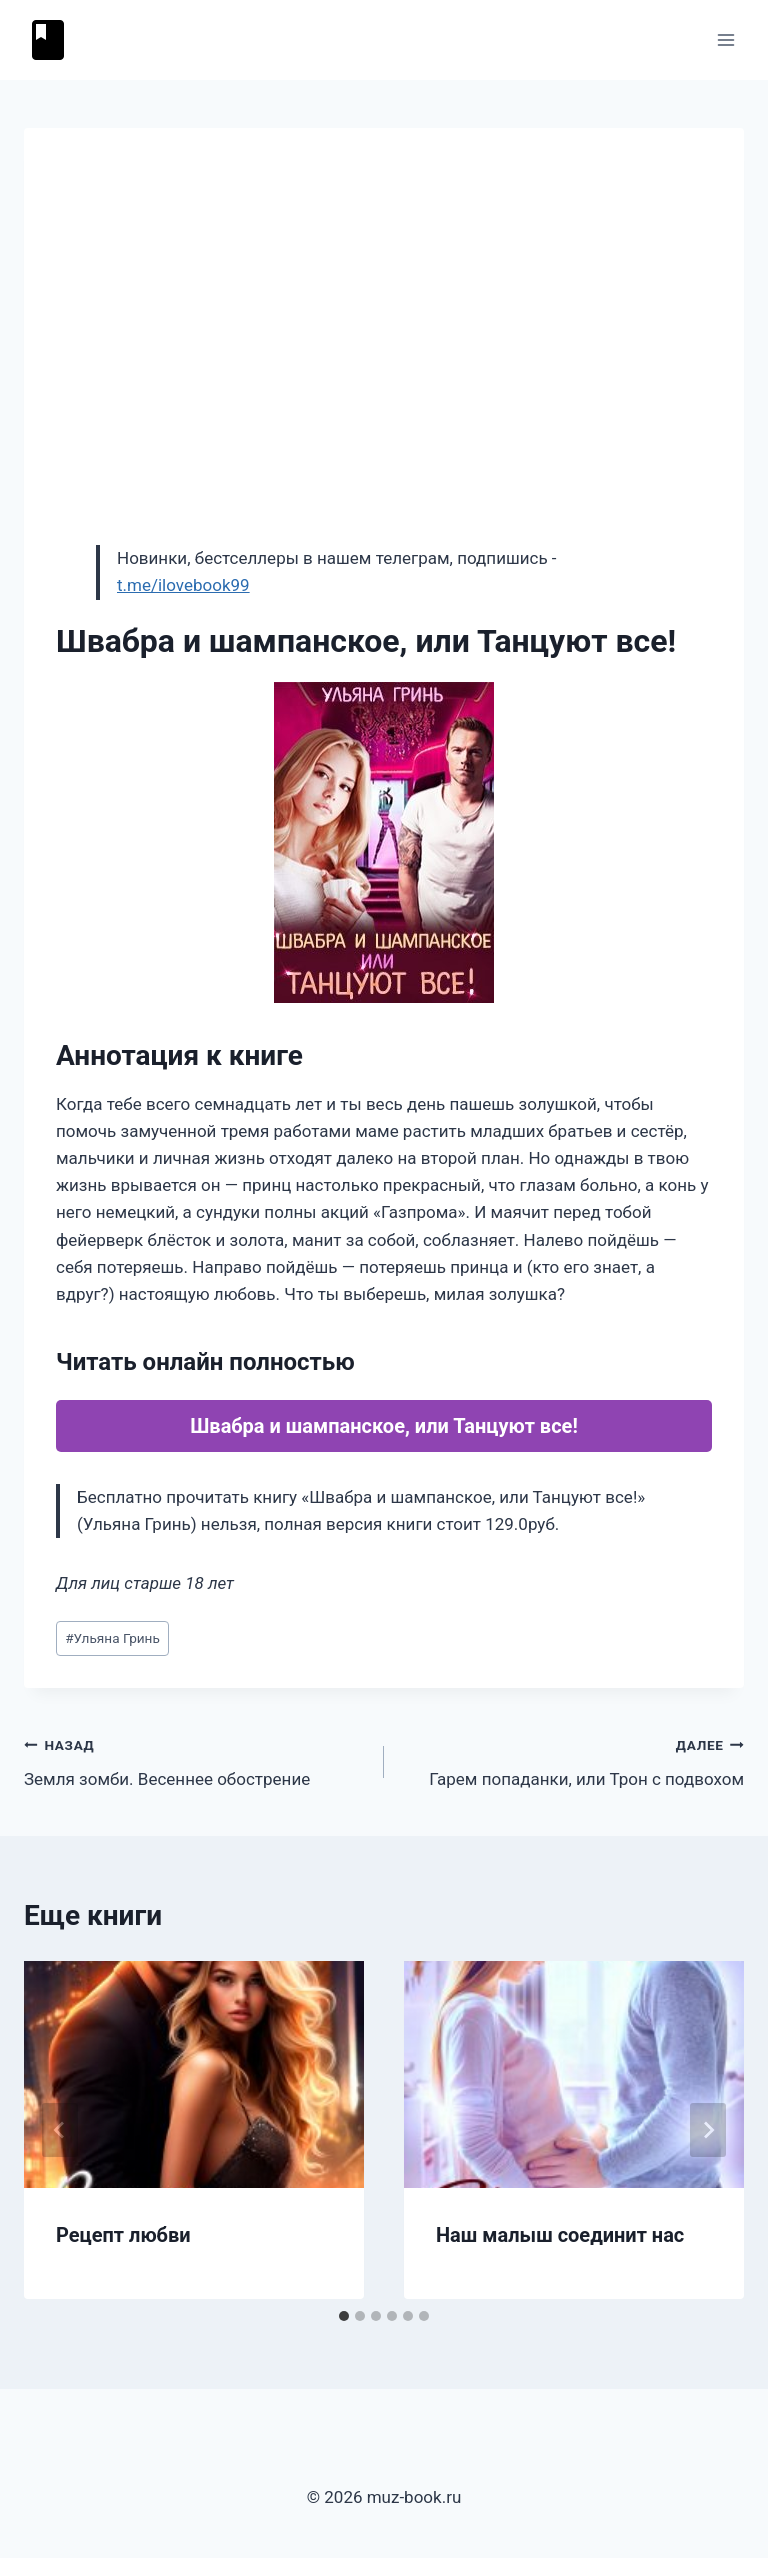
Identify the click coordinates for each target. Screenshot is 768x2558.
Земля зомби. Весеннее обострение (195, 1760)
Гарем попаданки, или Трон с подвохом (572, 1760)
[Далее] (708, 2130)
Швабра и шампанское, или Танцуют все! (384, 1426)
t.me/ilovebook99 (183, 585)
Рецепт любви (123, 2235)
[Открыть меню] (725, 39)
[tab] (344, 2316)
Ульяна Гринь (112, 1638)
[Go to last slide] (60, 2130)
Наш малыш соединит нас (560, 2235)
